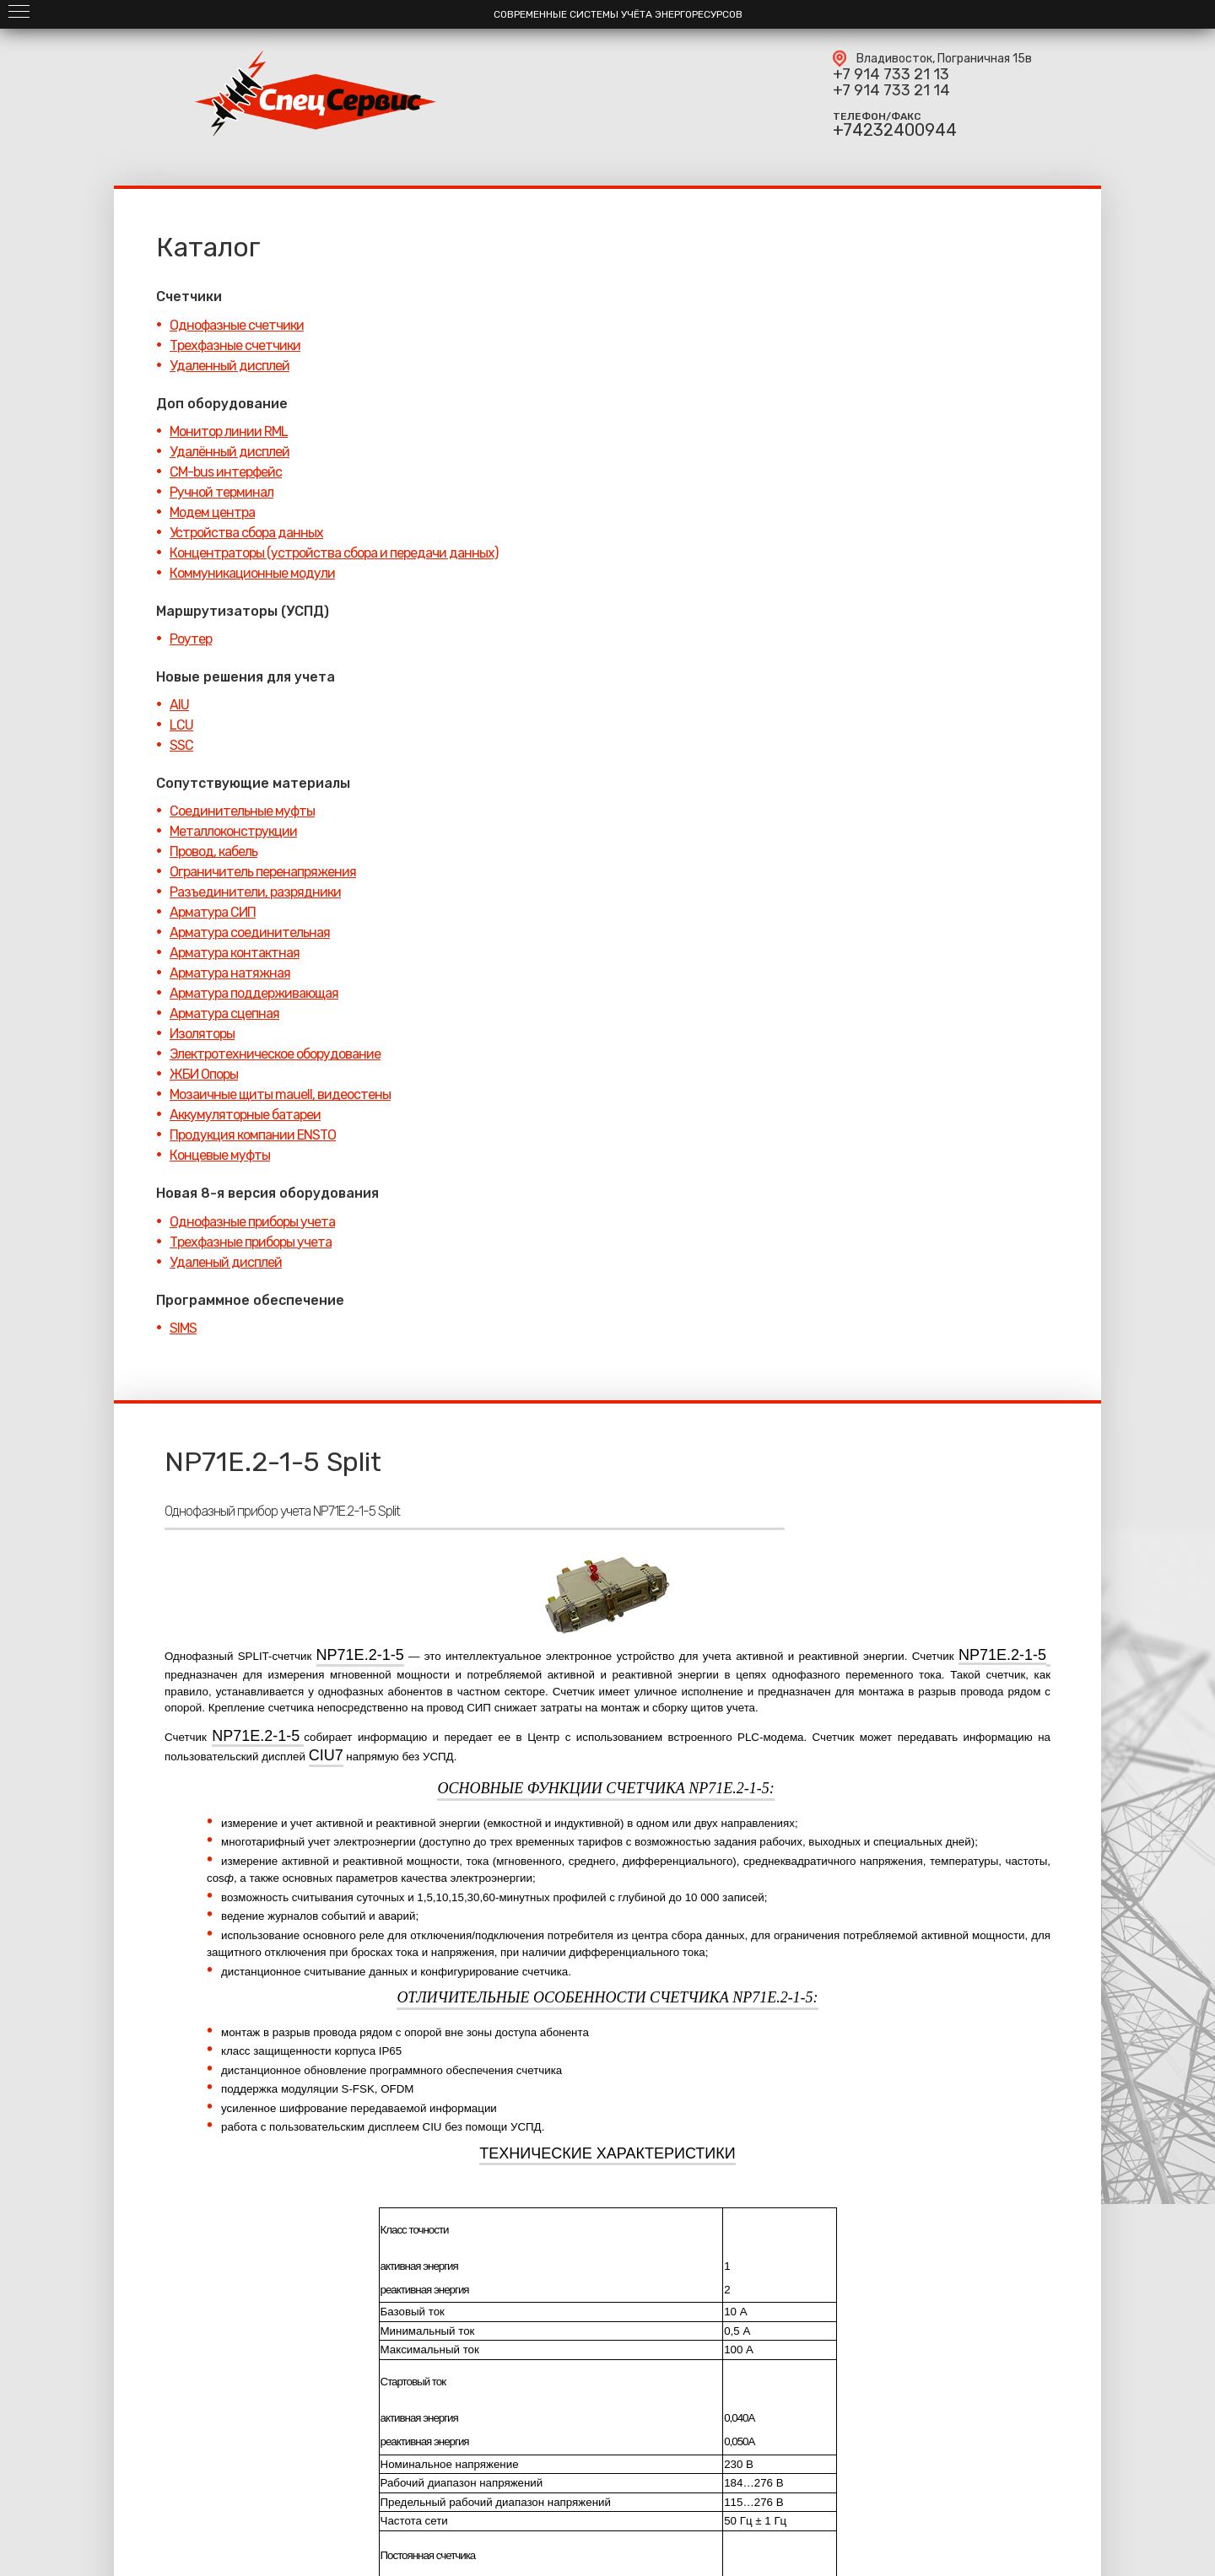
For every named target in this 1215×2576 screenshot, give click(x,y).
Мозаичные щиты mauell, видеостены (280, 1094)
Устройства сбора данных (246, 533)
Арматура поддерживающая (254, 993)
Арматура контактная (235, 953)
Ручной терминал (221, 492)
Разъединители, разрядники (255, 892)
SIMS (183, 1328)
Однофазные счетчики (237, 325)
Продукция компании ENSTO (253, 1135)
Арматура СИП (213, 912)
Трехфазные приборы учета (251, 1242)
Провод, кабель (213, 851)
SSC (181, 745)
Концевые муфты (220, 1155)
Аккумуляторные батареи (245, 1115)
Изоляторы (202, 1034)
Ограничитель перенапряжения (263, 872)
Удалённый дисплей (229, 452)
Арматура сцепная (224, 1013)
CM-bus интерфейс (226, 472)
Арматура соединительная (250, 932)
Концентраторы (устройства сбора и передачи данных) (334, 553)
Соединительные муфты (242, 811)
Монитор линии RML (229, 431)
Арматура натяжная (230, 973)
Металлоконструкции (233, 831)
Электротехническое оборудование (275, 1054)
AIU (179, 705)
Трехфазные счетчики (235, 345)
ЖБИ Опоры (204, 1074)
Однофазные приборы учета (252, 1222)
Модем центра (212, 512)
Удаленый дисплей (226, 1262)
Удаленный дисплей (229, 366)
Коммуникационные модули (252, 573)
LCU (181, 725)
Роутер (191, 639)
